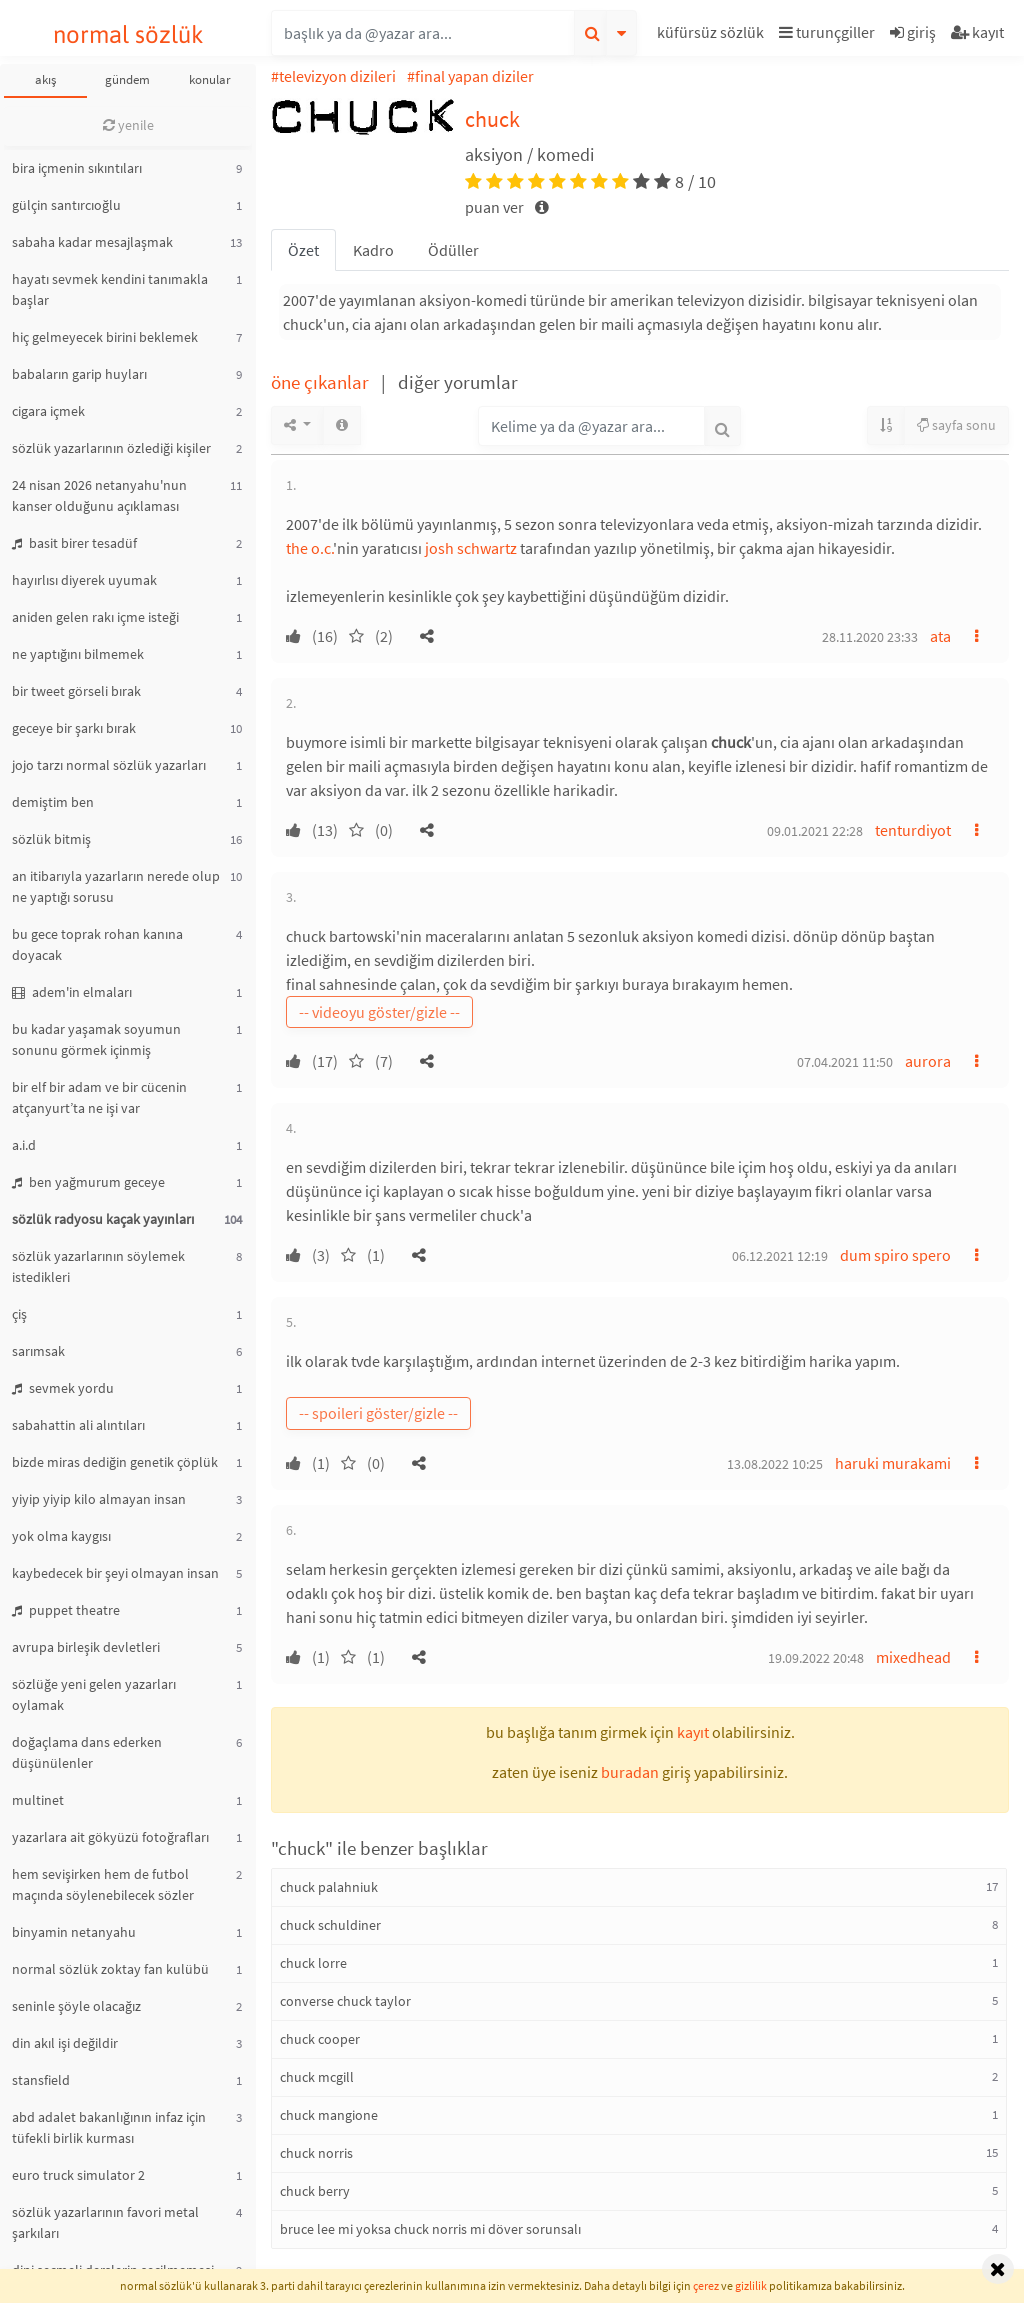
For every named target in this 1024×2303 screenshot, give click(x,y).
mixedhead (913, 1657)
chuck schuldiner (330, 1925)
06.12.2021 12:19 (780, 1256)
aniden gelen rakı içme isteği (95, 617)
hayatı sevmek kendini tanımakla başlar (110, 289)
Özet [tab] (303, 250)
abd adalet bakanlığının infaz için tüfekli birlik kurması (109, 2127)
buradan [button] (630, 1772)
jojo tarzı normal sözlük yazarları (109, 765)
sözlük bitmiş (51, 839)
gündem (127, 79)
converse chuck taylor (345, 2001)
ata (940, 636)
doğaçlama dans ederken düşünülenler (87, 1752)
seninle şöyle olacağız (76, 2006)
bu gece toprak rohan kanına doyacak (97, 944)
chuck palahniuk (329, 1887)
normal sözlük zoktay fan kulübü (110, 1969)
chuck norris (316, 2153)
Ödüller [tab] (453, 250)
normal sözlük (128, 34)
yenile (128, 125)
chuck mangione (329, 2115)
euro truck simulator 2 (78, 2175)
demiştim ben (53, 802)
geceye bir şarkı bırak (74, 728)
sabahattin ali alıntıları (78, 1425)
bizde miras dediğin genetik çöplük (115, 1462)
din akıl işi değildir (65, 2043)
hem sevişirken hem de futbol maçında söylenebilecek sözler (103, 1884)
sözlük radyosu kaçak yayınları (103, 1219)
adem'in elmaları (72, 992)
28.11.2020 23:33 (870, 637)
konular (210, 79)
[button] (713, 35)
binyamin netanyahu (74, 1932)
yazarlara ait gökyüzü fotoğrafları (110, 1837)
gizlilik (751, 2285)
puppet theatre (66, 1610)
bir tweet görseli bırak (76, 691)
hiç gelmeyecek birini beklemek (105, 337)
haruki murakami (893, 1463)
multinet (38, 1800)
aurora (928, 1061)
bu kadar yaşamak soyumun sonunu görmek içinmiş (96, 1039)
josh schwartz (471, 548)
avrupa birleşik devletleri (86, 1647)
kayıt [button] (693, 1732)
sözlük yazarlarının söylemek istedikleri (98, 1266)
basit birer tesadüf (74, 543)
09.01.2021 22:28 (815, 831)
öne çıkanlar (322, 382)
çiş (19, 1314)
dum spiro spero (895, 1255)
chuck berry (315, 2191)
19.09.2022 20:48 (816, 1658)
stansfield (41, 2080)
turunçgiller (827, 32)
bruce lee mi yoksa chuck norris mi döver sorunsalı (430, 2229)
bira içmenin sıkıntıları (77, 168)
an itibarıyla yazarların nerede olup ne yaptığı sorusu (116, 886)
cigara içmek (48, 411)
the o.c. (309, 548)
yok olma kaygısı (61, 1536)
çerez (706, 2285)
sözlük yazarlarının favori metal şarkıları (105, 2222)
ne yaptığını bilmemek (78, 654)
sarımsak (38, 1351)
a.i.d (24, 1145)
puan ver (496, 207)
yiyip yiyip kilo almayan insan (99, 1499)
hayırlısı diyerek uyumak (84, 580)
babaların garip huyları (79, 374)
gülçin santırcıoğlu (66, 205)
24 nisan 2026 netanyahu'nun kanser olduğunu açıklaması (99, 495)
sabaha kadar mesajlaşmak (92, 242)
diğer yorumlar (458, 382)
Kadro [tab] (373, 250)
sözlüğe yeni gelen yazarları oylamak (94, 1694)
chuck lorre (313, 1963)
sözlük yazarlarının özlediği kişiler (111, 448)
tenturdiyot (913, 830)
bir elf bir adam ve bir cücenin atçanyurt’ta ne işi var (99, 1097)
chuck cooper (320, 2039)
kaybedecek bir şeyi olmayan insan (115, 1573)
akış (45, 79)
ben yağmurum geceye (88, 1182)
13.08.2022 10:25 (775, 1464)
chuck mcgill (317, 2077)
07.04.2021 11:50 (845, 1062)
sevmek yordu (63, 1388)
